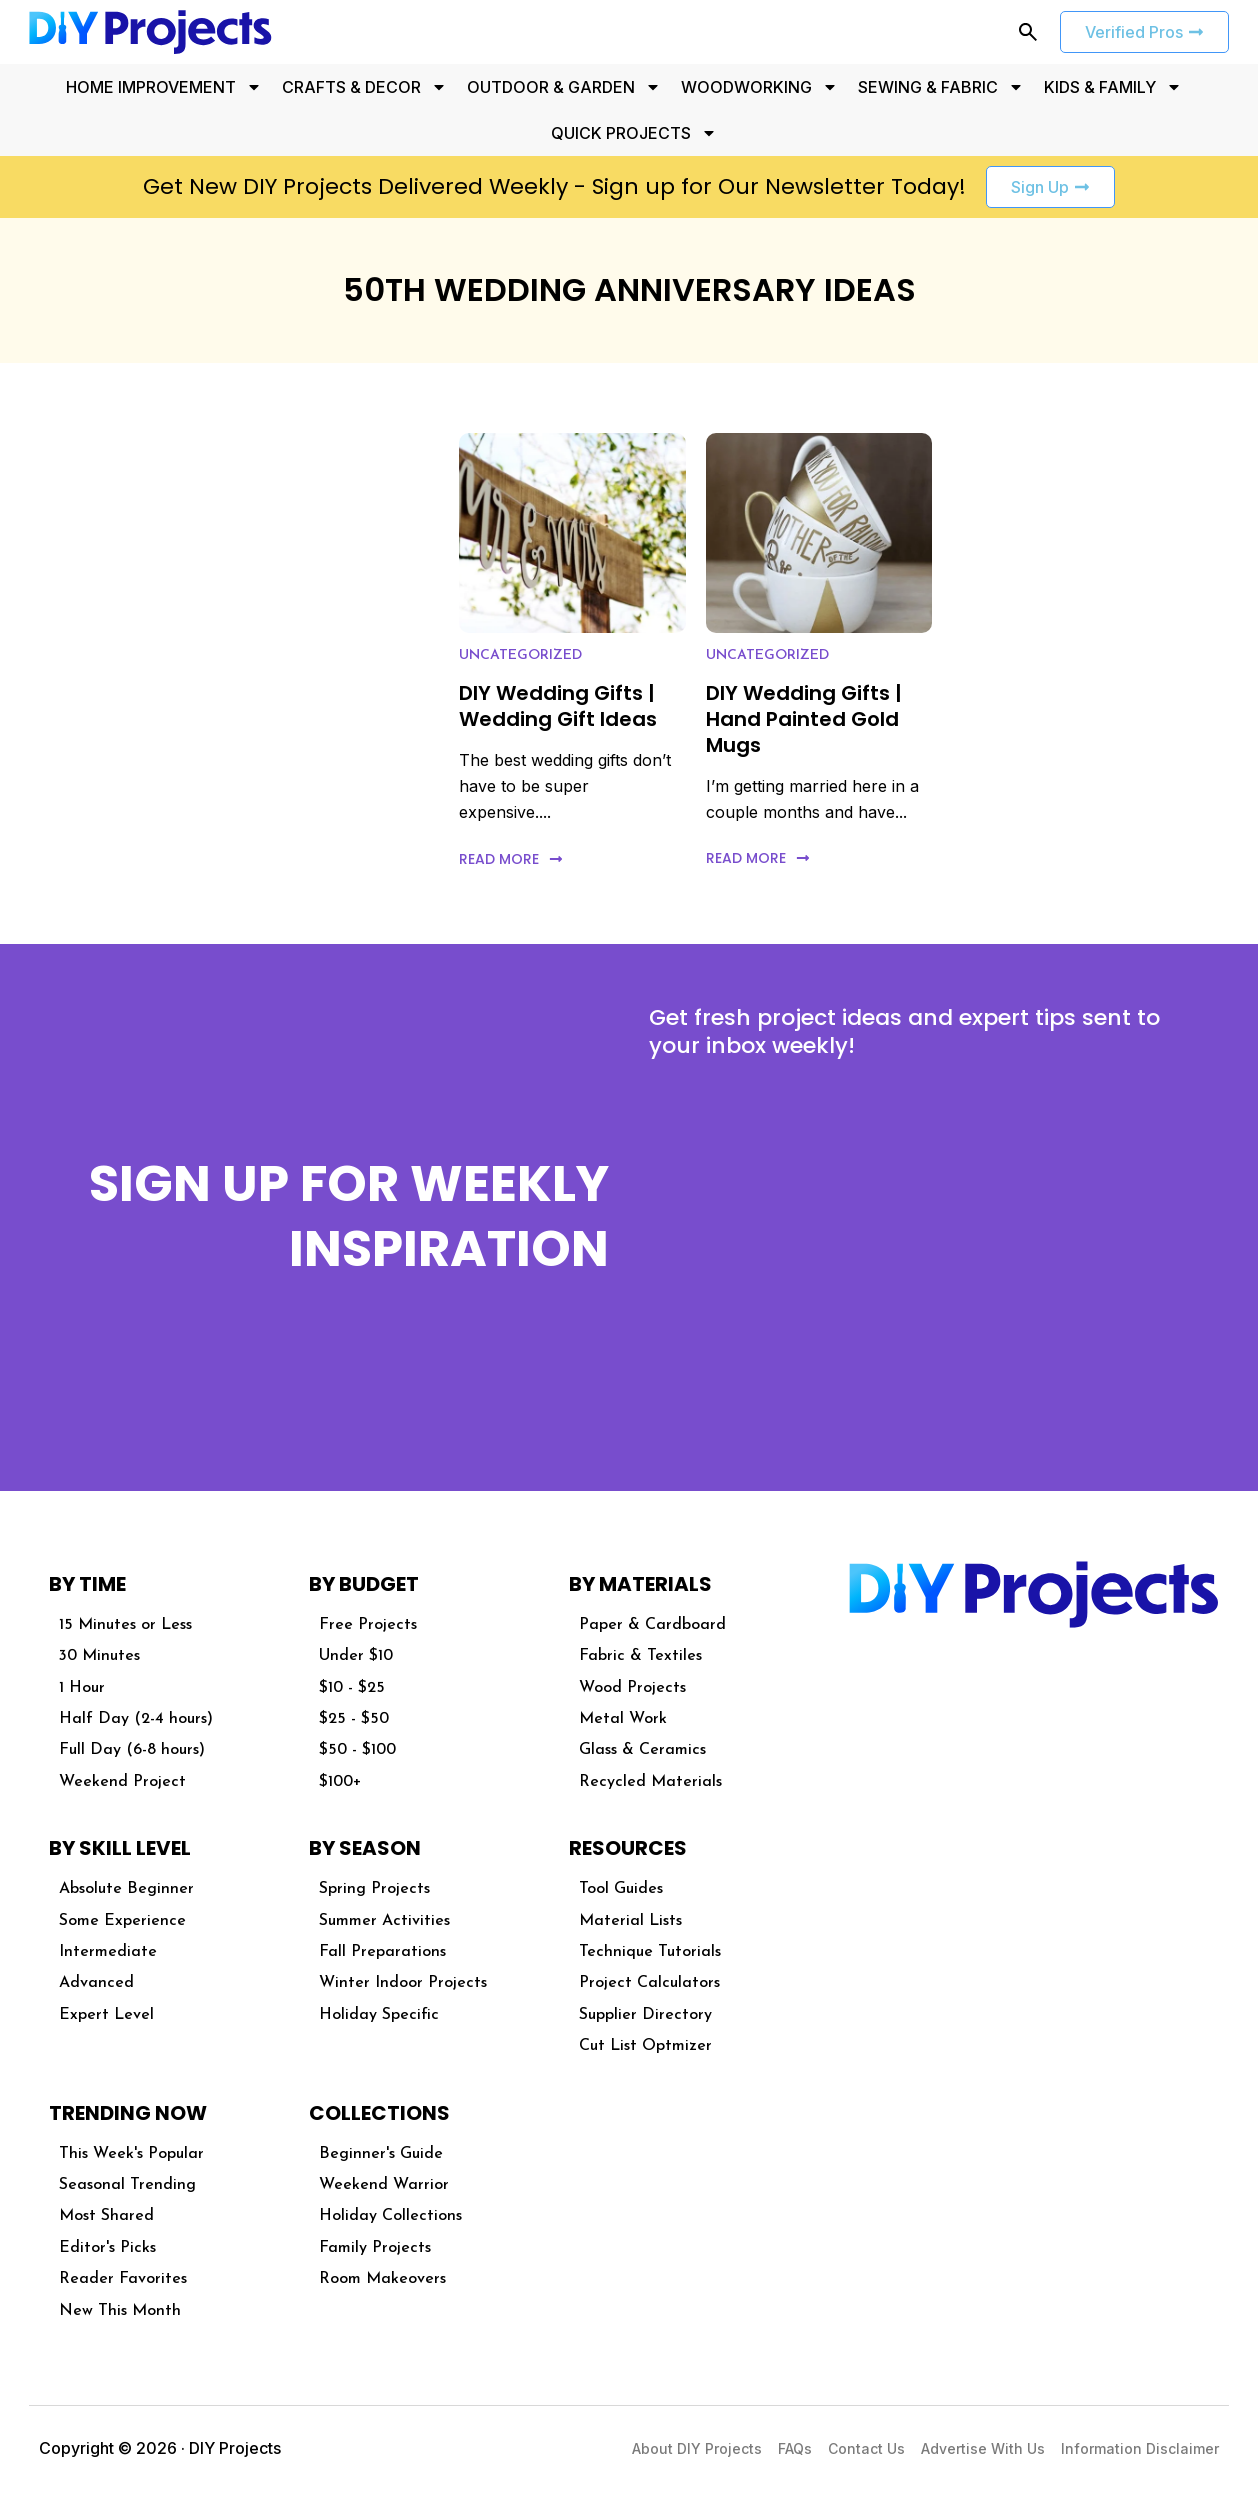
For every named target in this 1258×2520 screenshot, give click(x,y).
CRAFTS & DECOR (364, 87)
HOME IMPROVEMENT (164, 87)
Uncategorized (520, 655)
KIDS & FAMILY (1113, 87)
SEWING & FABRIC (941, 87)
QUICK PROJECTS (634, 133)
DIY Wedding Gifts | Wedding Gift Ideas (558, 706)
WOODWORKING (759, 87)
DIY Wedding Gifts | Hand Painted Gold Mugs (804, 719)
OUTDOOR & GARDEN (564, 87)
